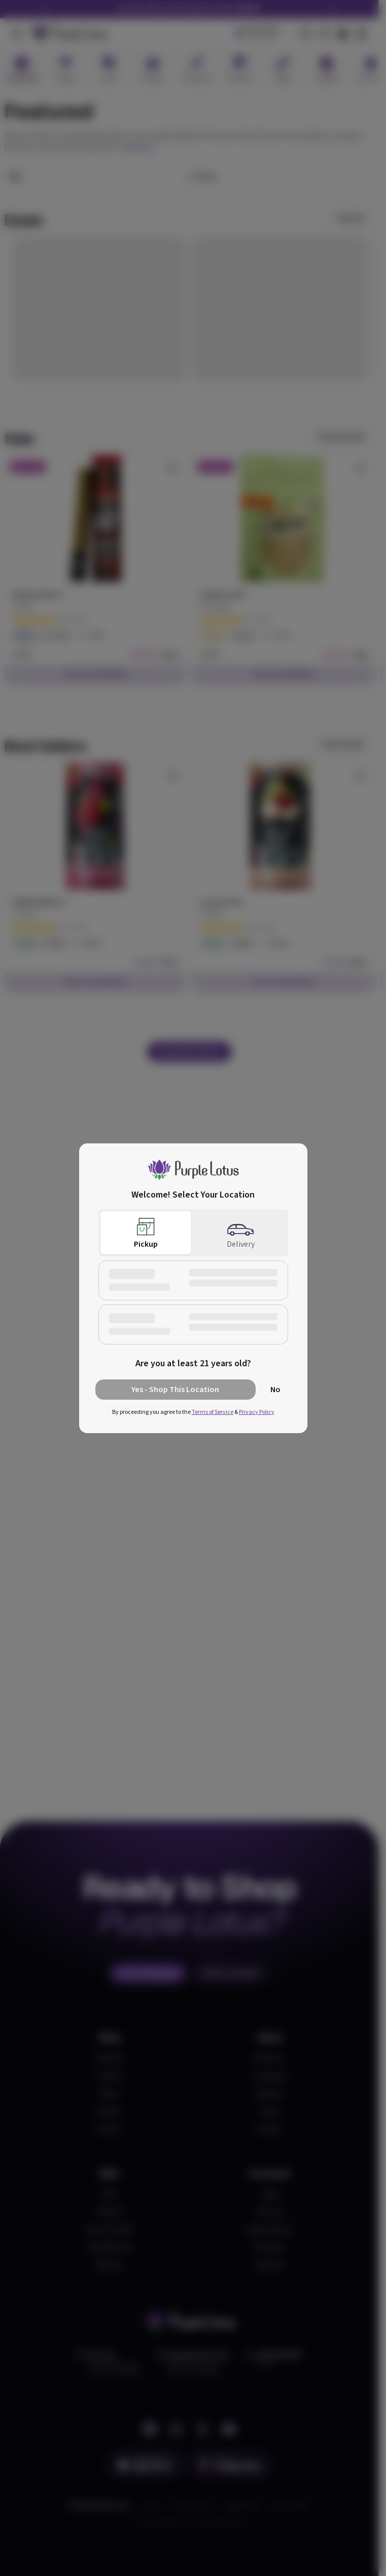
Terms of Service (212, 1412)
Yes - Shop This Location (175, 1389)
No (275, 1389)
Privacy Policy (256, 1412)
